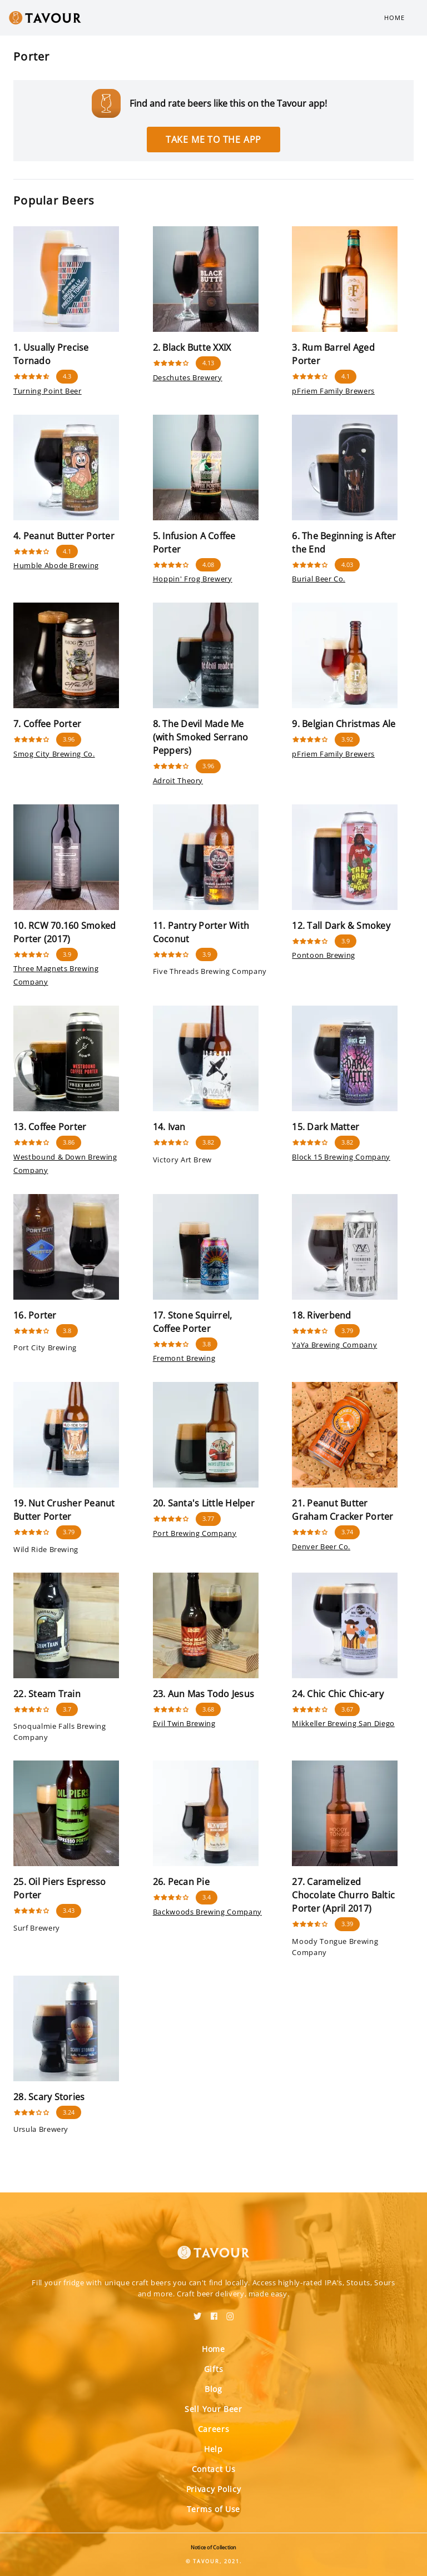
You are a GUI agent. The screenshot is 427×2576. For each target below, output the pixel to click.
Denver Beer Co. (321, 1546)
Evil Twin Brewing (184, 1723)
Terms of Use (213, 2509)
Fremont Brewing (184, 1358)
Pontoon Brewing (323, 955)
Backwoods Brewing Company (207, 1912)
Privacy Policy (213, 2489)
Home (394, 17)
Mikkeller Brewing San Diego (343, 1723)
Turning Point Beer (47, 391)
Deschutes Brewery (187, 377)
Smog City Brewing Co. (54, 754)
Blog (213, 2389)
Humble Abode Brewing (56, 565)
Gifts (214, 2369)
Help (213, 2449)
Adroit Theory (178, 780)
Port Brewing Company (195, 1533)
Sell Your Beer (213, 2409)
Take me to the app (213, 139)
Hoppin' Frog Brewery (192, 579)
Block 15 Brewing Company (341, 1157)
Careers (214, 2429)
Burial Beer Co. (318, 579)
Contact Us (214, 2469)
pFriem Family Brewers (333, 391)
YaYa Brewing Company (334, 1345)
